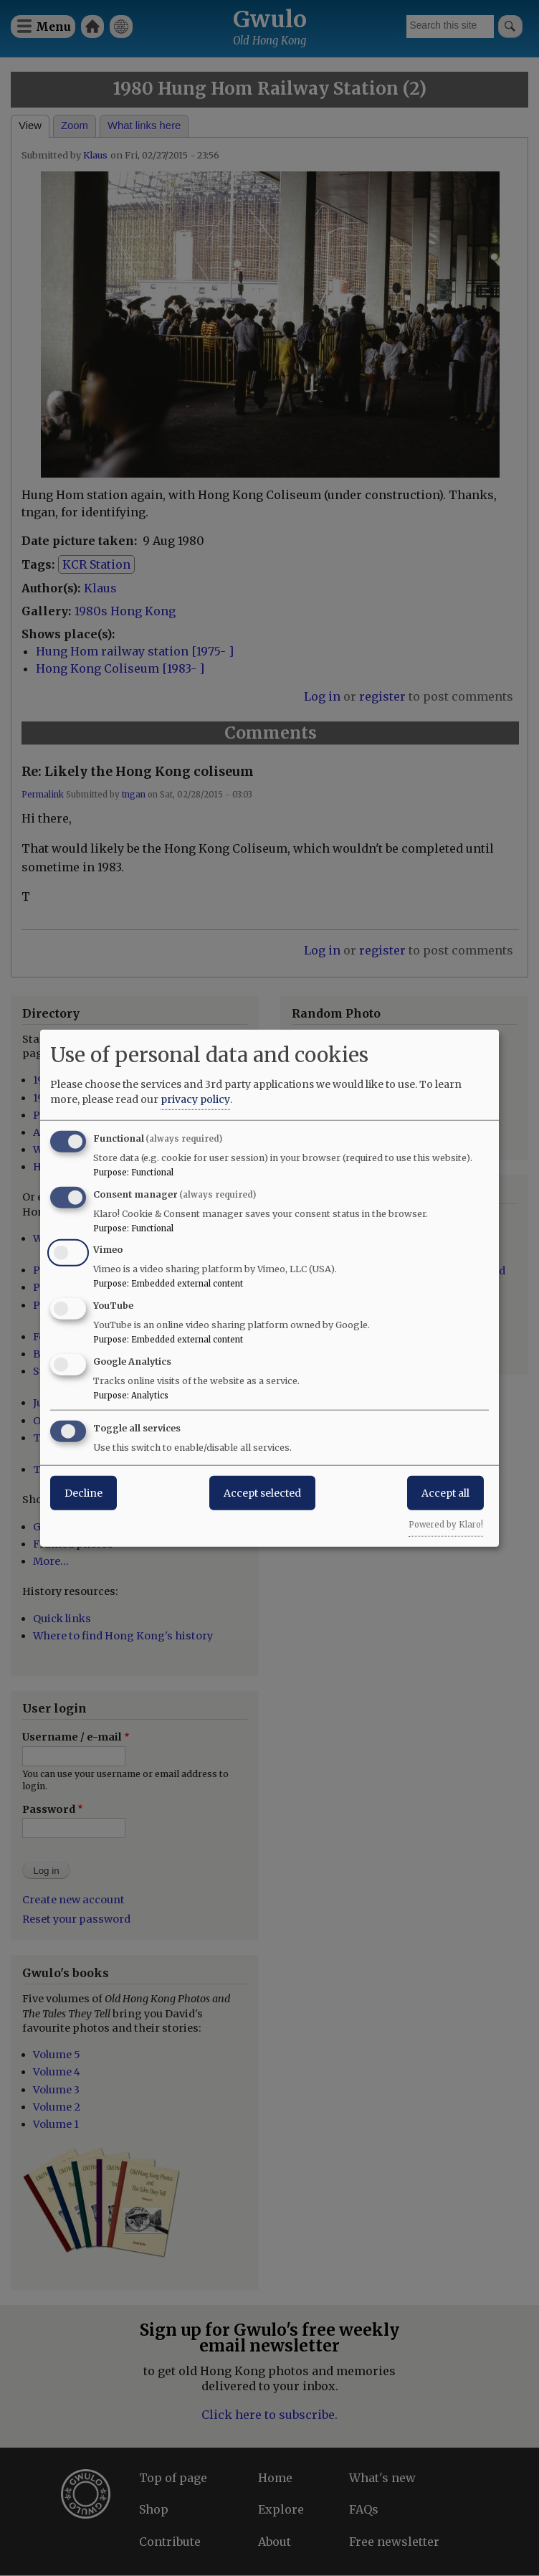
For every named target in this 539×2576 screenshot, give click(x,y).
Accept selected (262, 1492)
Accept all (445, 1492)
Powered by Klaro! (446, 1524)
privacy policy (195, 1098)
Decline (83, 1492)
